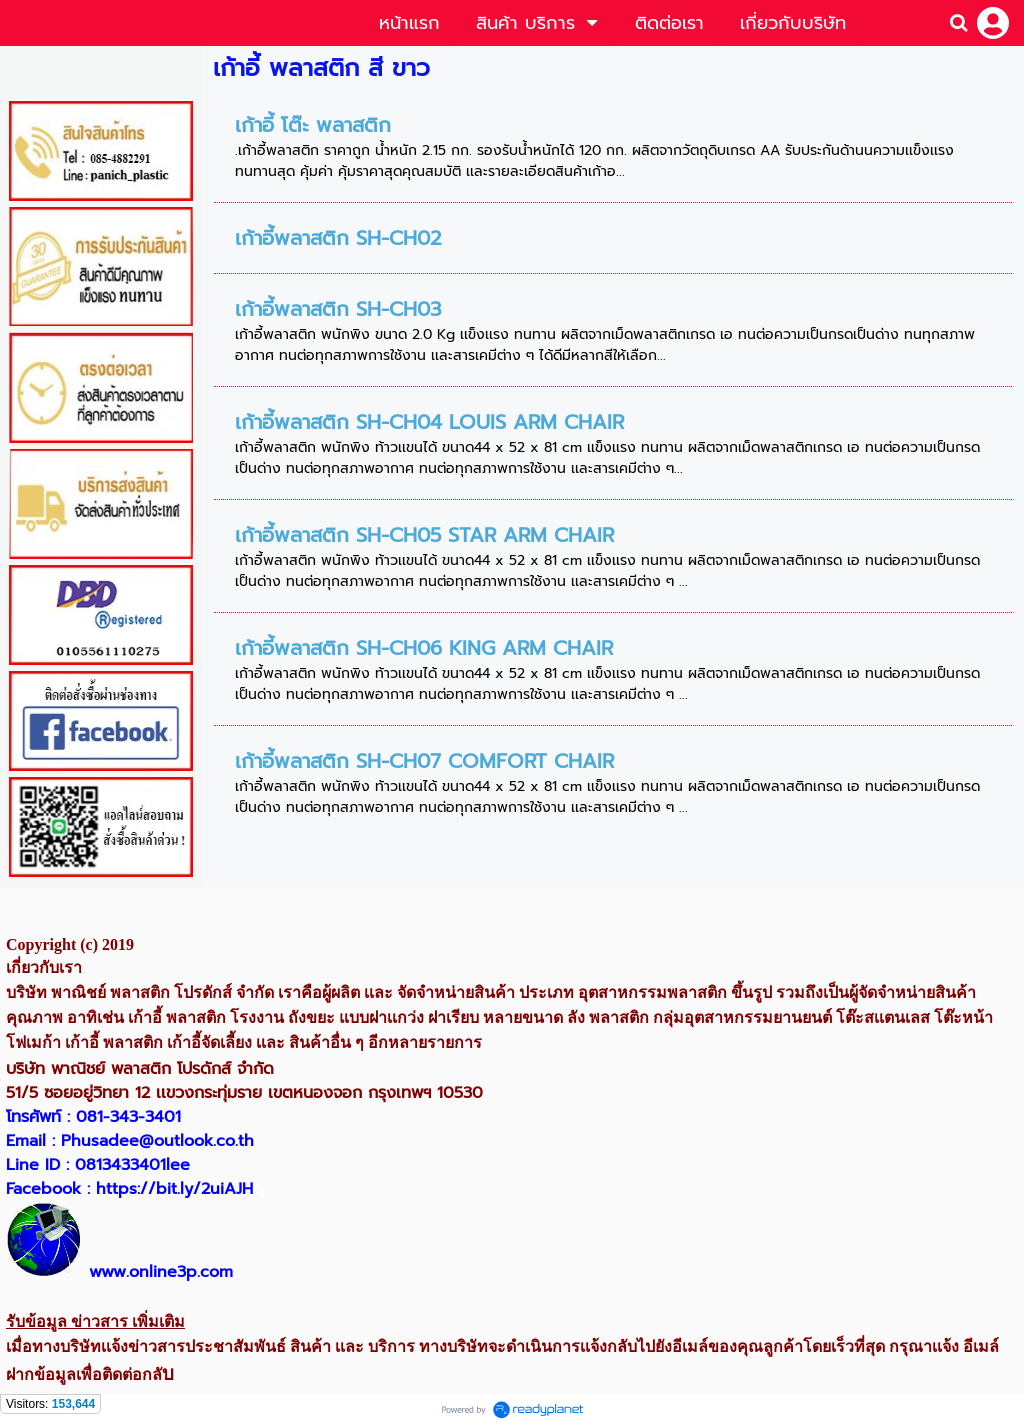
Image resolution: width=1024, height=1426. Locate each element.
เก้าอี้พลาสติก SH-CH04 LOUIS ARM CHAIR (429, 422)
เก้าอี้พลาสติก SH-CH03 (338, 309)
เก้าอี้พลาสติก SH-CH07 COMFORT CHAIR (424, 761)
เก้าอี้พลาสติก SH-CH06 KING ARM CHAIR (424, 648)
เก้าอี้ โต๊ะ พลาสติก (313, 125)
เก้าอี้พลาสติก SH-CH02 (338, 238)
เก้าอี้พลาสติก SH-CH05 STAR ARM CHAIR (424, 535)
